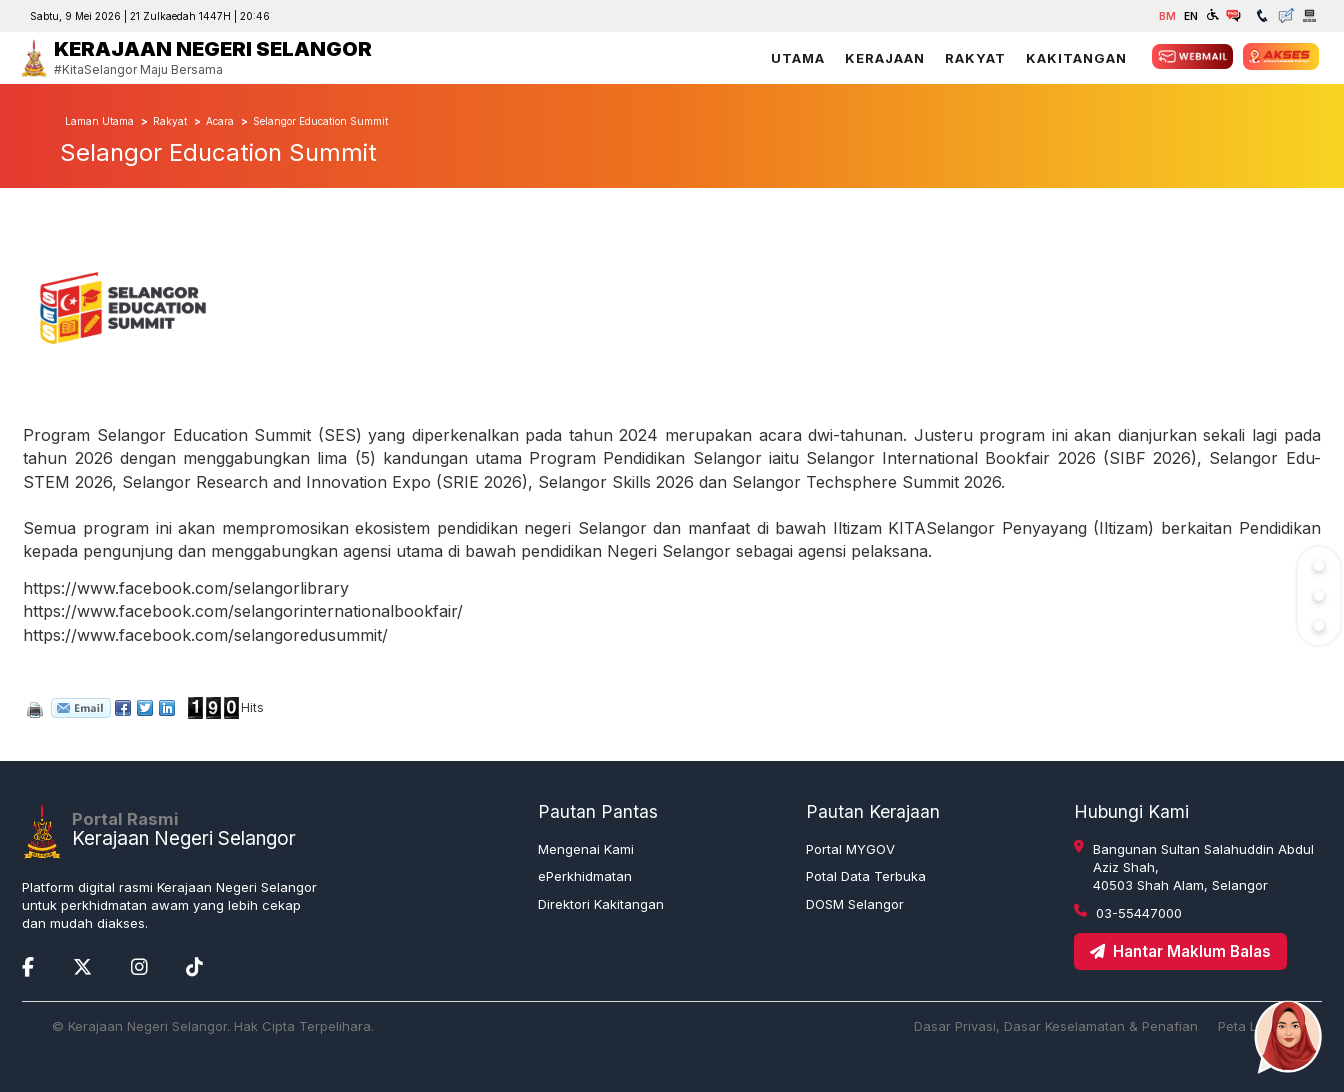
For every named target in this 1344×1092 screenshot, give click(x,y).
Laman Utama (99, 121)
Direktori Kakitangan (601, 904)
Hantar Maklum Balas (1180, 951)
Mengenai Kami (586, 849)
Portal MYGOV (850, 849)
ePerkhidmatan (585, 876)
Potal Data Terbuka (866, 876)
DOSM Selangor (855, 904)
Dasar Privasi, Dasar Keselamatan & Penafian (1056, 1026)
